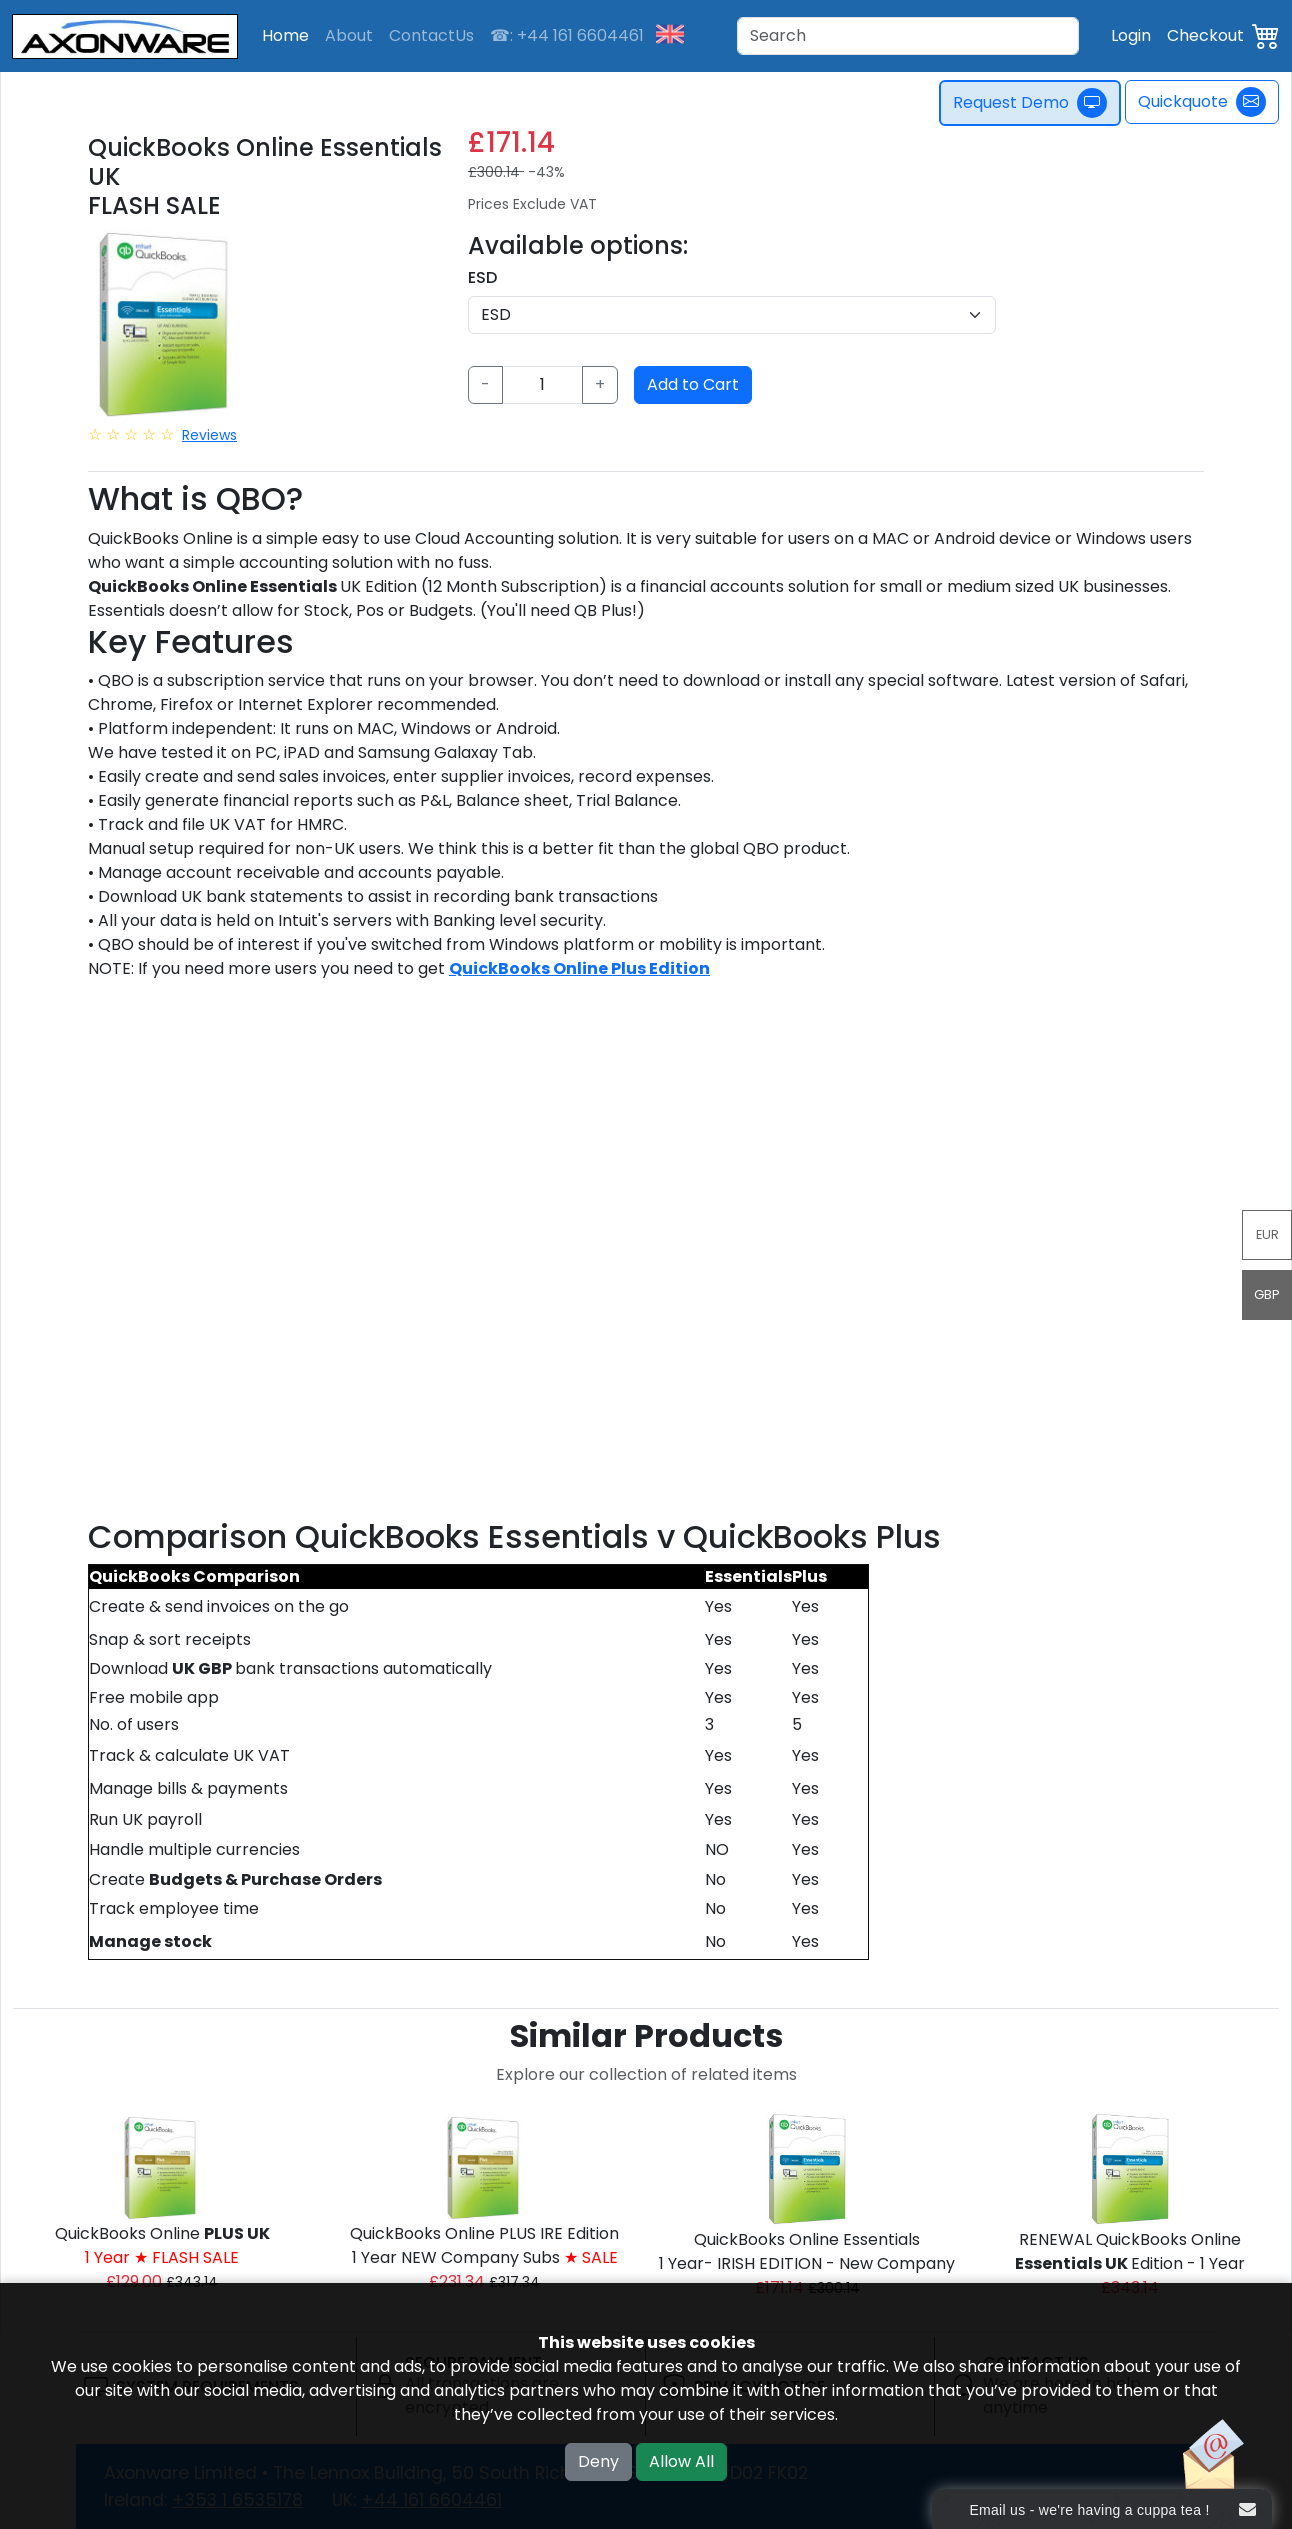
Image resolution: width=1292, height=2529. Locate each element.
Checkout (1205, 35)
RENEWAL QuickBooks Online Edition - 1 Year (1130, 2251)
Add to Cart (693, 384)
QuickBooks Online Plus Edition (579, 968)
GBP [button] (1267, 1294)
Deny (598, 2461)
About (349, 35)
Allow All (681, 2461)
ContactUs (431, 35)
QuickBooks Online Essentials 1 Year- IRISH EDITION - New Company (807, 2251)
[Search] (908, 36)
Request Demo (1030, 103)
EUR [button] (1267, 1234)
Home (285, 35)
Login (1131, 35)
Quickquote (1202, 102)
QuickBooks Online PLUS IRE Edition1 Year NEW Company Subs (484, 2245)
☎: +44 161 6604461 (567, 35)
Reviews (209, 435)
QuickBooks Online (162, 2245)
